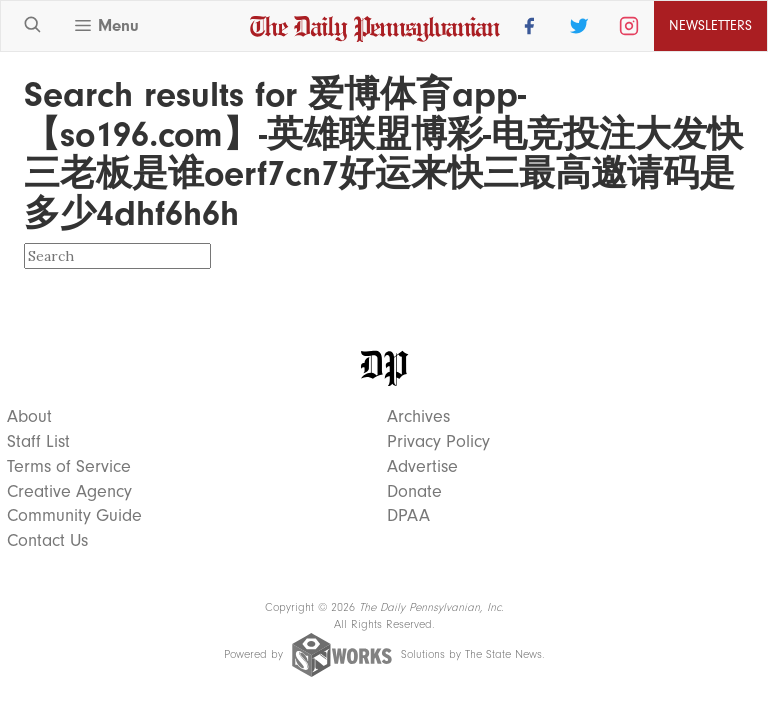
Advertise (422, 467)
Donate (414, 492)
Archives (418, 417)
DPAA (408, 516)
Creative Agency (69, 492)
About (29, 417)
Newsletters (710, 25)
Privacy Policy (438, 442)
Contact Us (47, 541)
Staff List (38, 442)
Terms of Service (69, 467)
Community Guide (74, 516)
